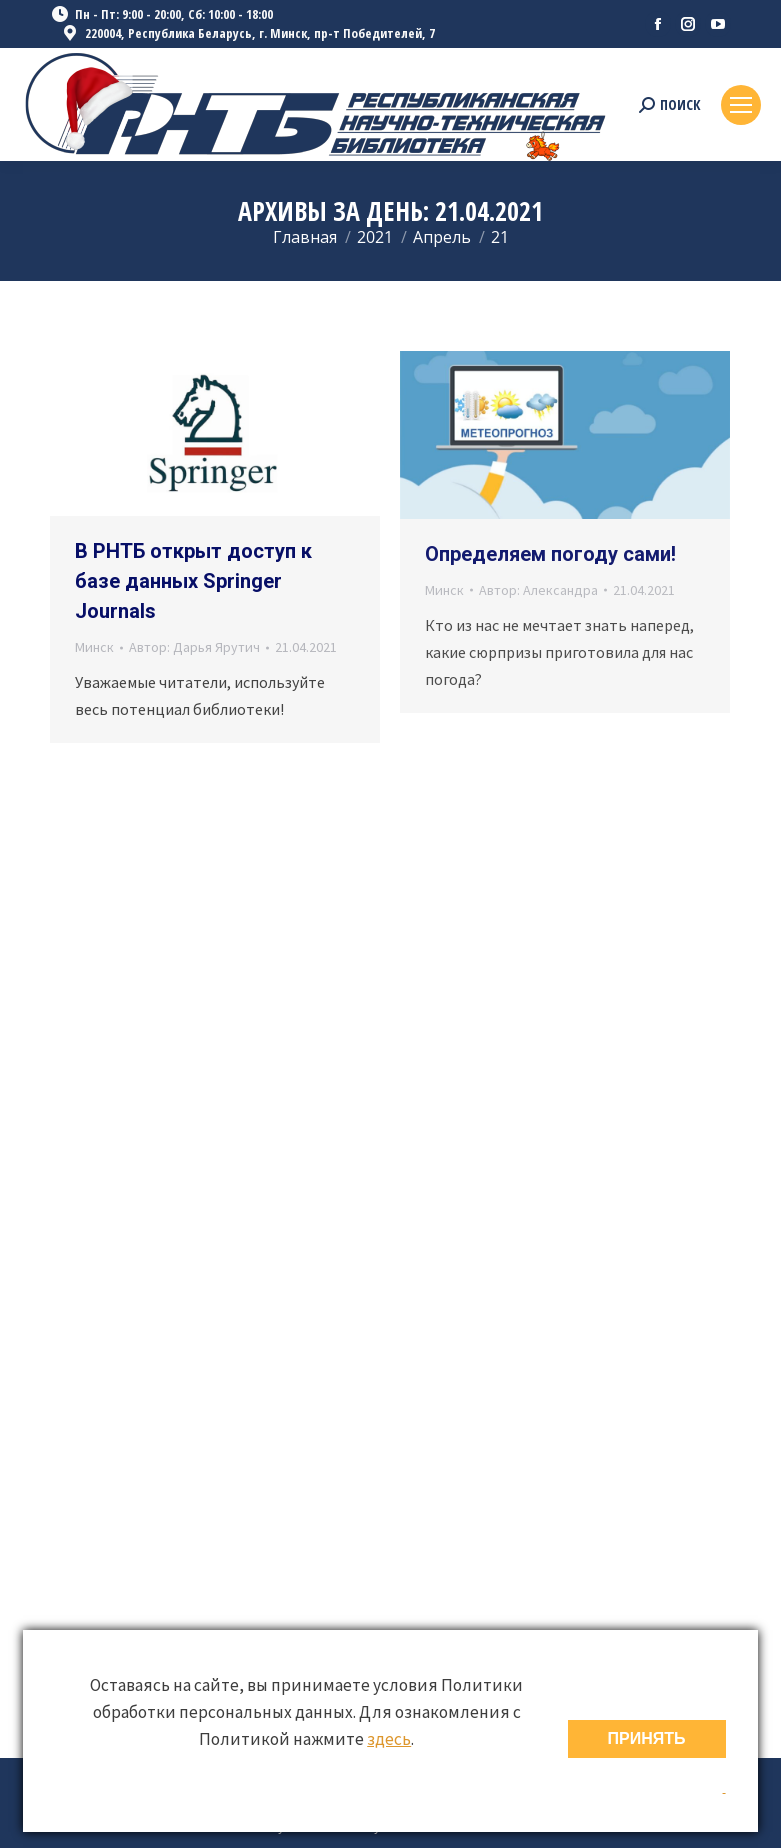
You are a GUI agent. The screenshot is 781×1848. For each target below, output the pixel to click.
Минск (94, 647)
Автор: (194, 647)
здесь (389, 1739)
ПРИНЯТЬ (647, 1738)
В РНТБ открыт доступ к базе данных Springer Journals (193, 581)
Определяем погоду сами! (550, 554)
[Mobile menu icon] (741, 105)
